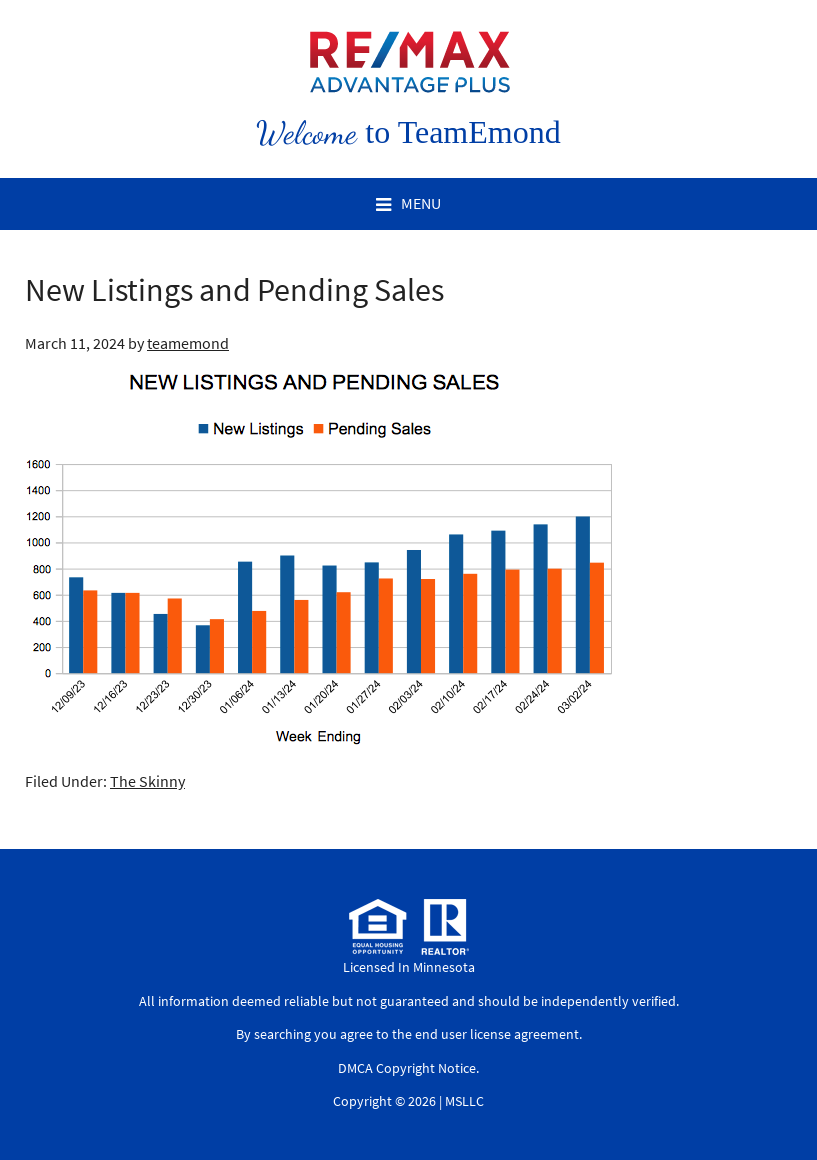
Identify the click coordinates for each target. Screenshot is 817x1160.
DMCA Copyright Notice (407, 1068)
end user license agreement (497, 1034)
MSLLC (464, 1101)
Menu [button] (421, 203)
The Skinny (147, 781)
